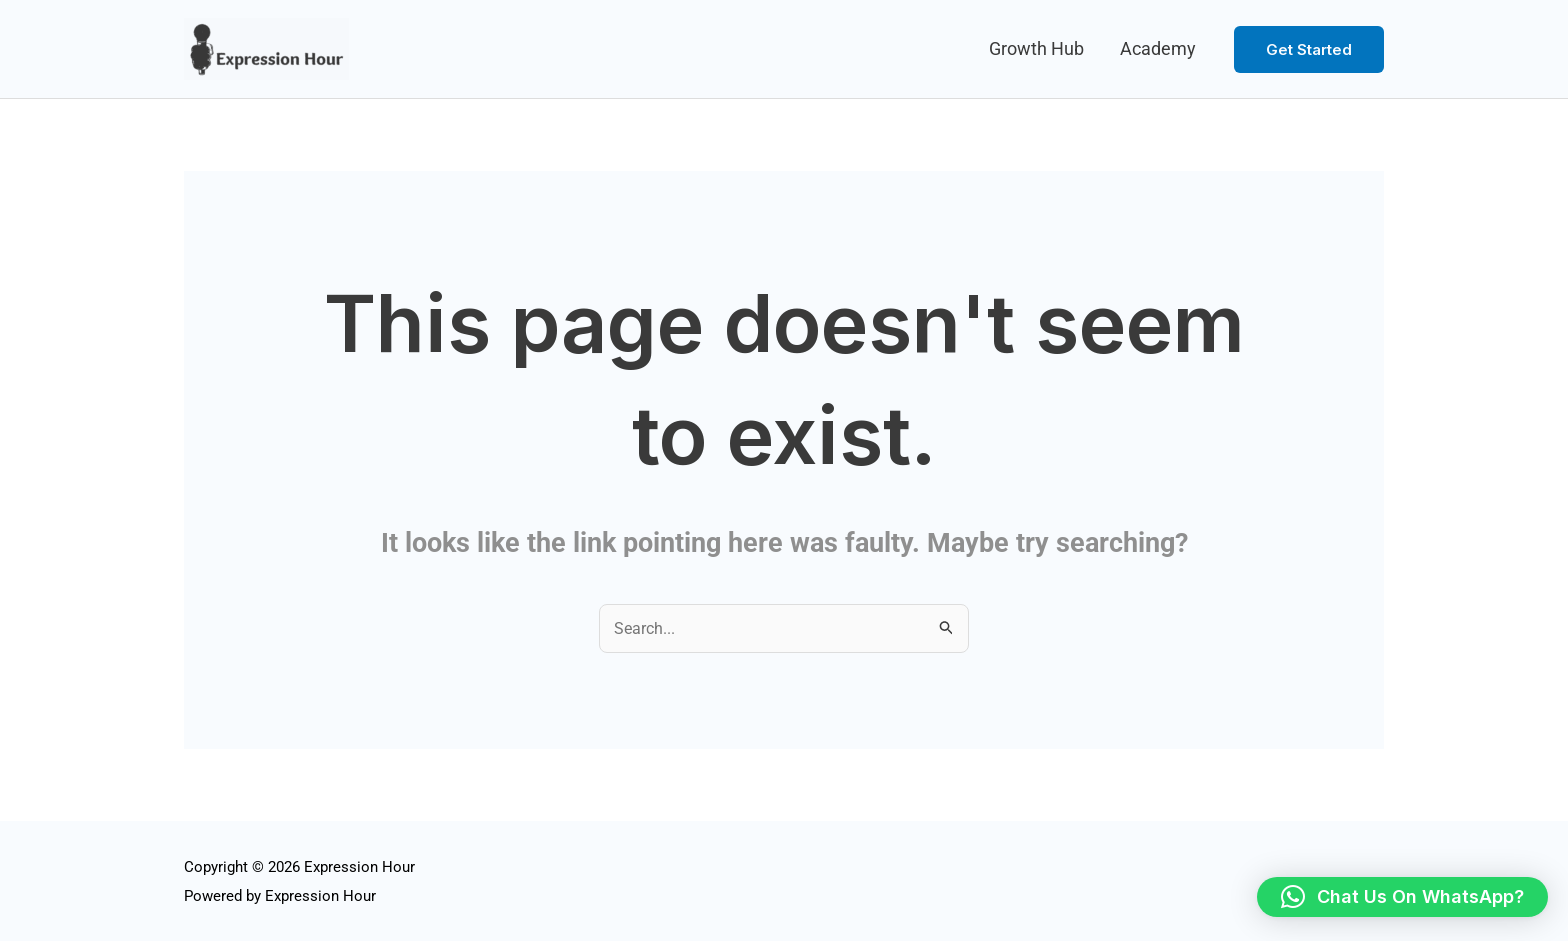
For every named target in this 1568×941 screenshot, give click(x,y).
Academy (1158, 48)
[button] (1309, 49)
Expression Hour (320, 896)
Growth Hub (1036, 48)
